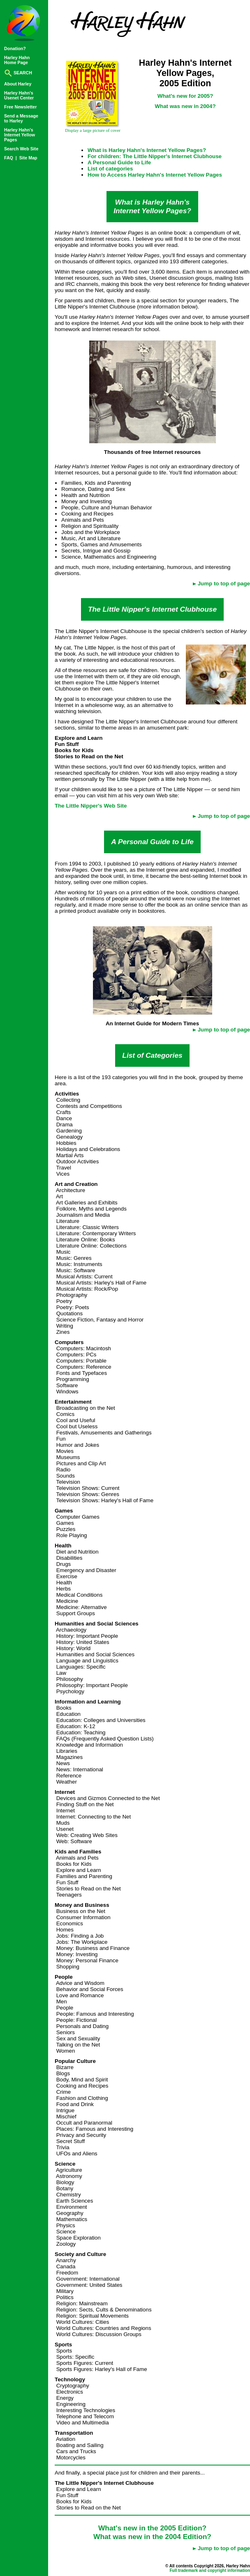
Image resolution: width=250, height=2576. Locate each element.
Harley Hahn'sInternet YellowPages (19, 134)
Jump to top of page (224, 583)
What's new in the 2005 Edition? (152, 2528)
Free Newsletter (20, 106)
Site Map (28, 157)
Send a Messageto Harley (21, 118)
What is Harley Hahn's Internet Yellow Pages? (147, 150)
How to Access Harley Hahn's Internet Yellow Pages (155, 175)
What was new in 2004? (185, 106)
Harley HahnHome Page (17, 60)
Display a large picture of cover (92, 130)
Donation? (15, 48)
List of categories (110, 169)
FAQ (9, 157)
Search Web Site (21, 148)
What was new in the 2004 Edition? (152, 2536)
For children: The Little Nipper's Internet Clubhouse (155, 156)
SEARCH (18, 72)
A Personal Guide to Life (119, 162)
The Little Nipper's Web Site (91, 806)
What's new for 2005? (185, 96)
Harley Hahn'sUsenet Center (19, 95)
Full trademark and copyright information (209, 2570)
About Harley (17, 83)
